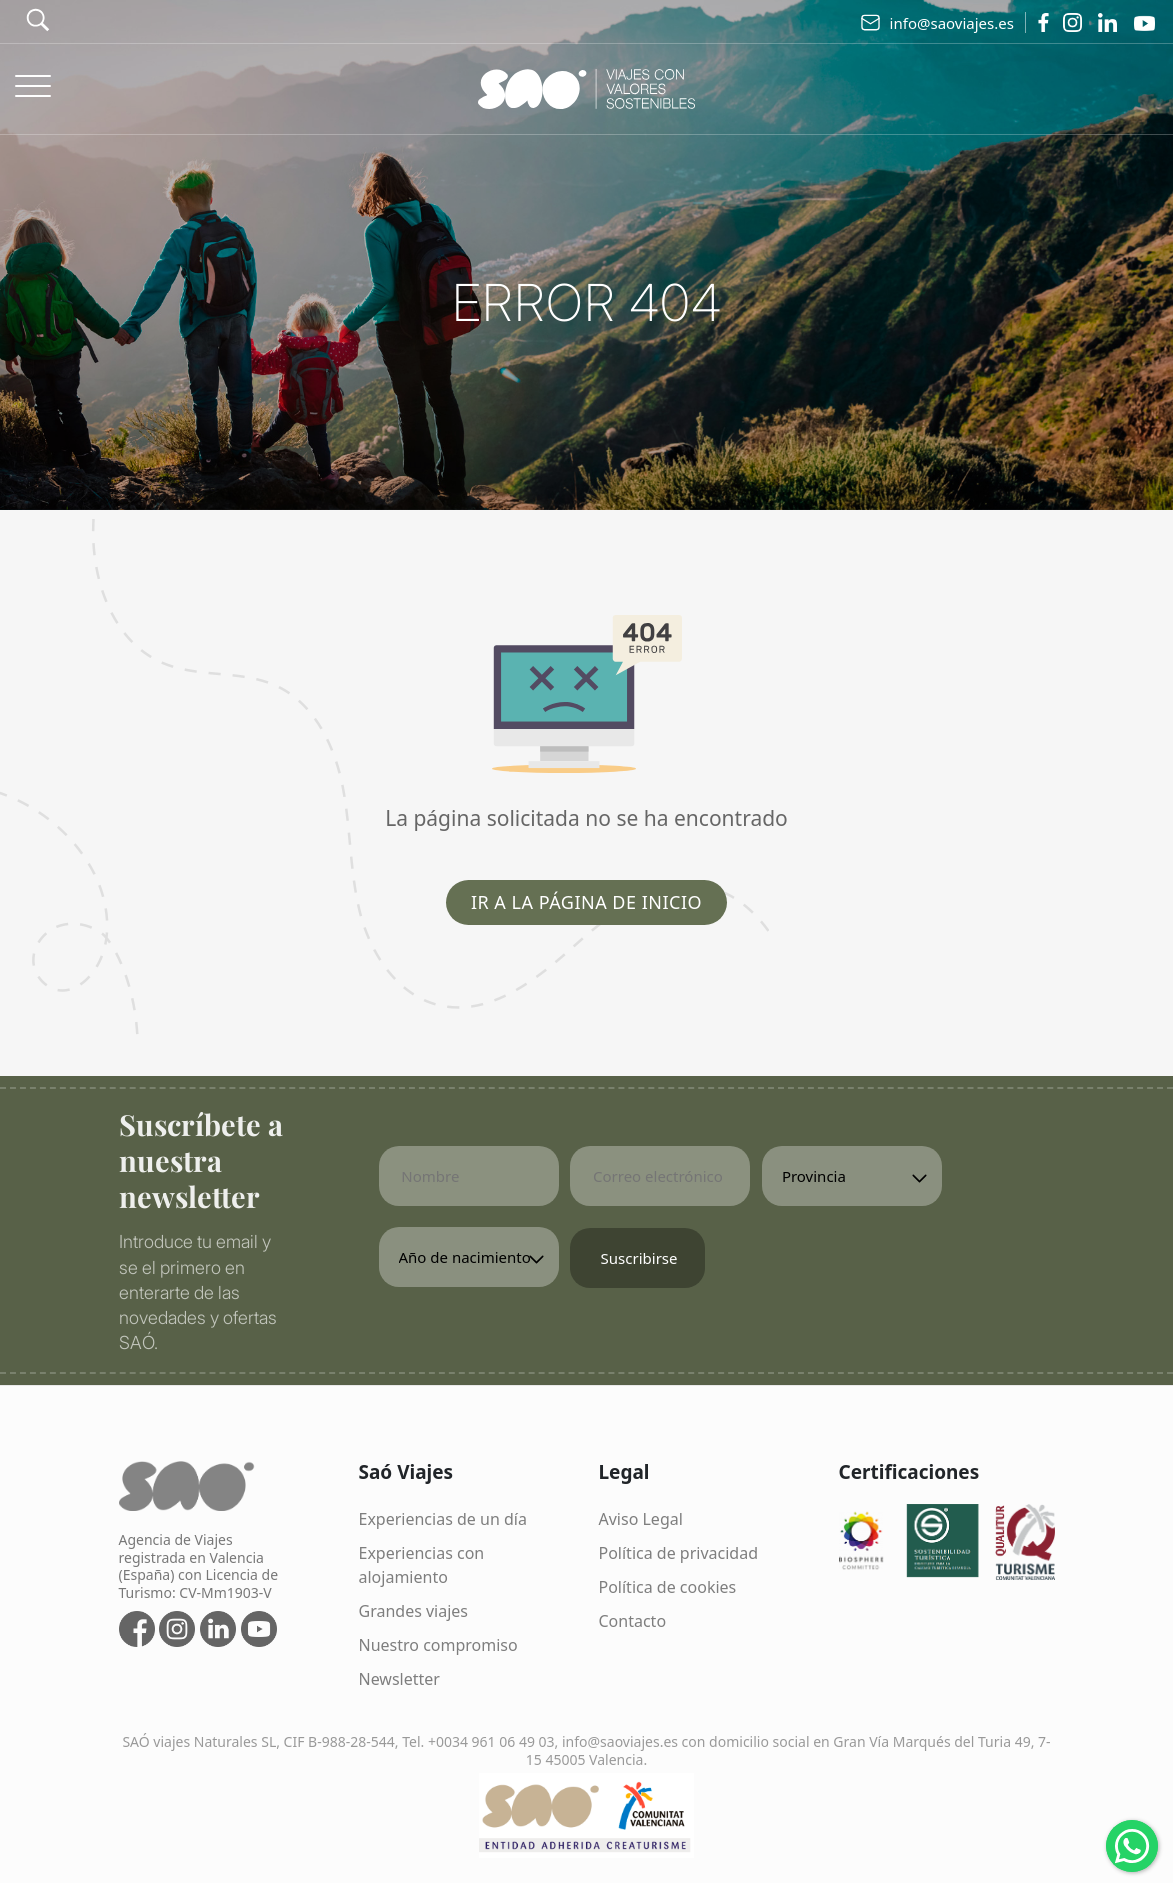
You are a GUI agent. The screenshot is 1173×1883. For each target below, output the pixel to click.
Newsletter (399, 1679)
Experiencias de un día (443, 1519)
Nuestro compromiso (438, 1645)
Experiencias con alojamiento (422, 1565)
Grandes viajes (414, 1611)
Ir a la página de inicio (586, 902)
